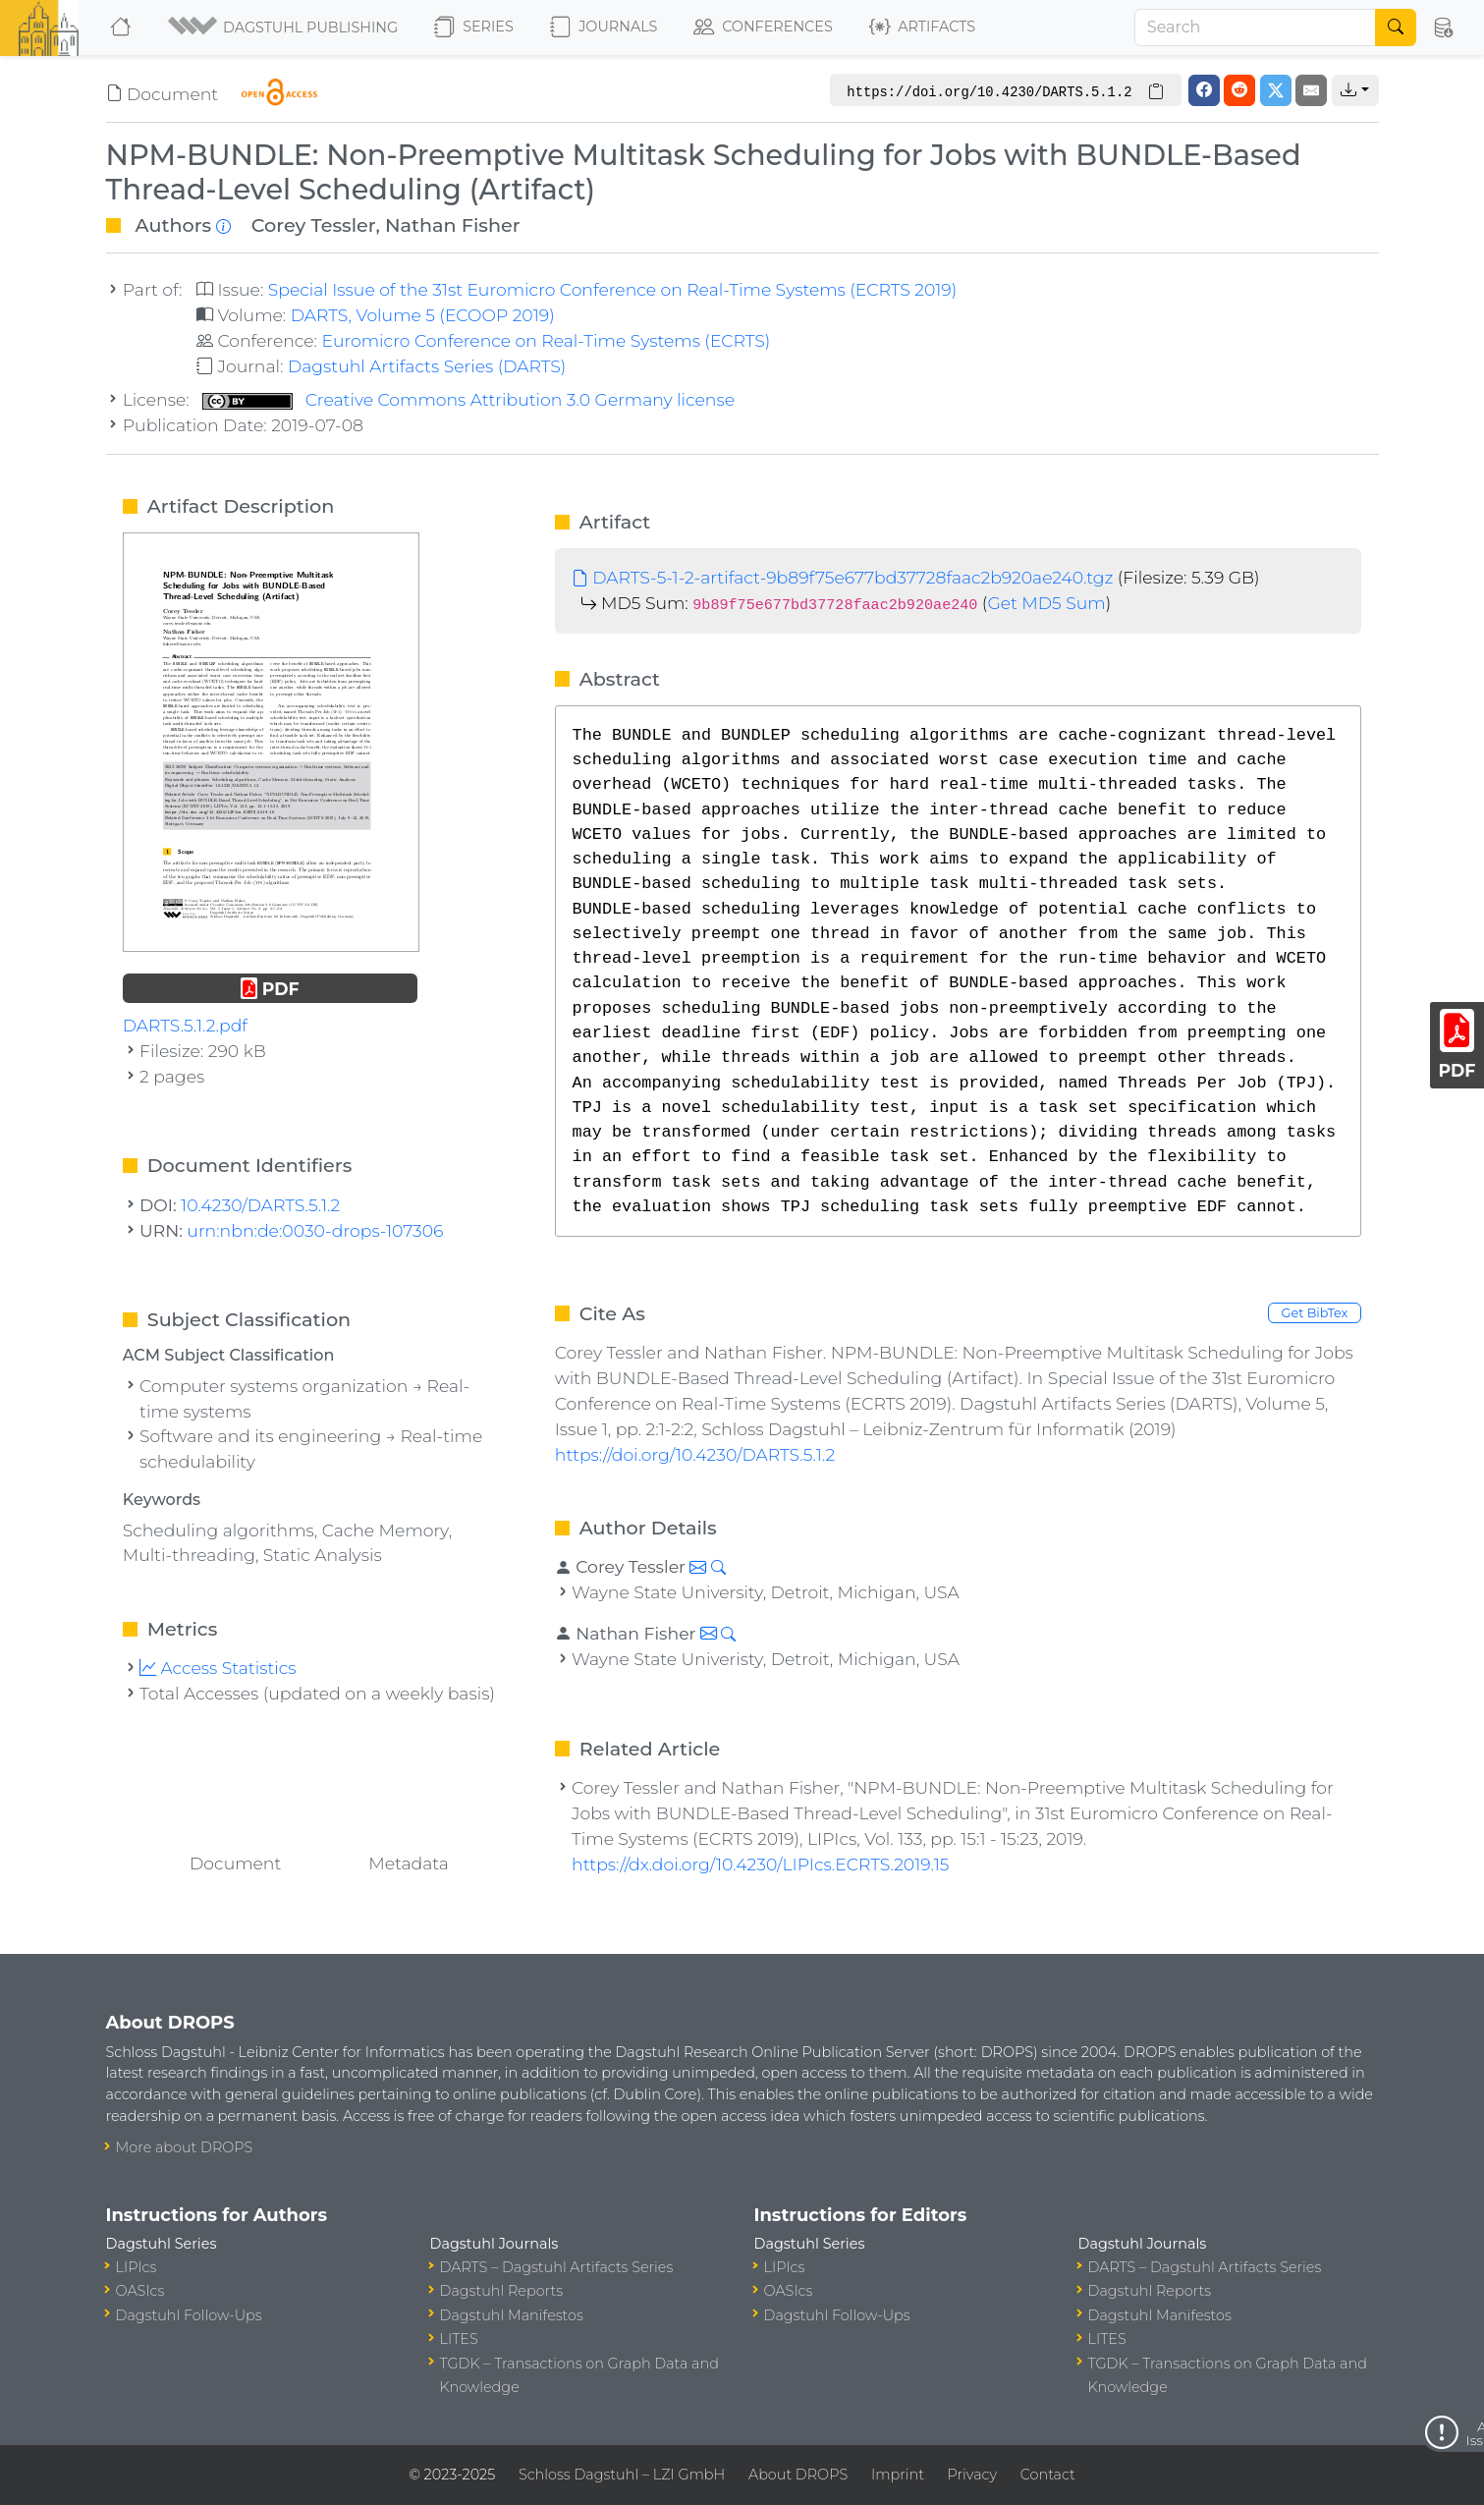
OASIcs (140, 2291)
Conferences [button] (763, 27)
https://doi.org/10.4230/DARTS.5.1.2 (695, 1454)
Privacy (972, 2474)
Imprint (897, 2474)
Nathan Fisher (453, 225)
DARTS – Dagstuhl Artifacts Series (557, 2267)
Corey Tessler (313, 225)
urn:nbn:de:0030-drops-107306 (315, 1230)
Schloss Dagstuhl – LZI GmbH (622, 2474)
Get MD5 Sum (1046, 602)
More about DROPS (184, 2147)
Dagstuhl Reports (502, 2291)
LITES (459, 2339)
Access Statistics (218, 1667)
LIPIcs (136, 2267)
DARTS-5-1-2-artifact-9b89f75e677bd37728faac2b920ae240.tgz (843, 577)
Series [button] (474, 27)
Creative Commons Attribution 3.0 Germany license (468, 399)
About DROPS (798, 2474)
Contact (1047, 2474)
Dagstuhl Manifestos (511, 2315)
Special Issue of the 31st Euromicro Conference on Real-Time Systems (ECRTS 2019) (613, 289)
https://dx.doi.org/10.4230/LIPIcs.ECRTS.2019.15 (760, 1864)
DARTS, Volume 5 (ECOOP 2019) (423, 315)
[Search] (1255, 27)
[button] (284, 27)
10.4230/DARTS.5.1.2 (260, 1205)
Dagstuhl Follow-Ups (189, 2315)
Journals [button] (603, 27)
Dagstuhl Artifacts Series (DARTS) (427, 366)
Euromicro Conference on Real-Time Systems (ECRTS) (545, 340)
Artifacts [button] (922, 27)
